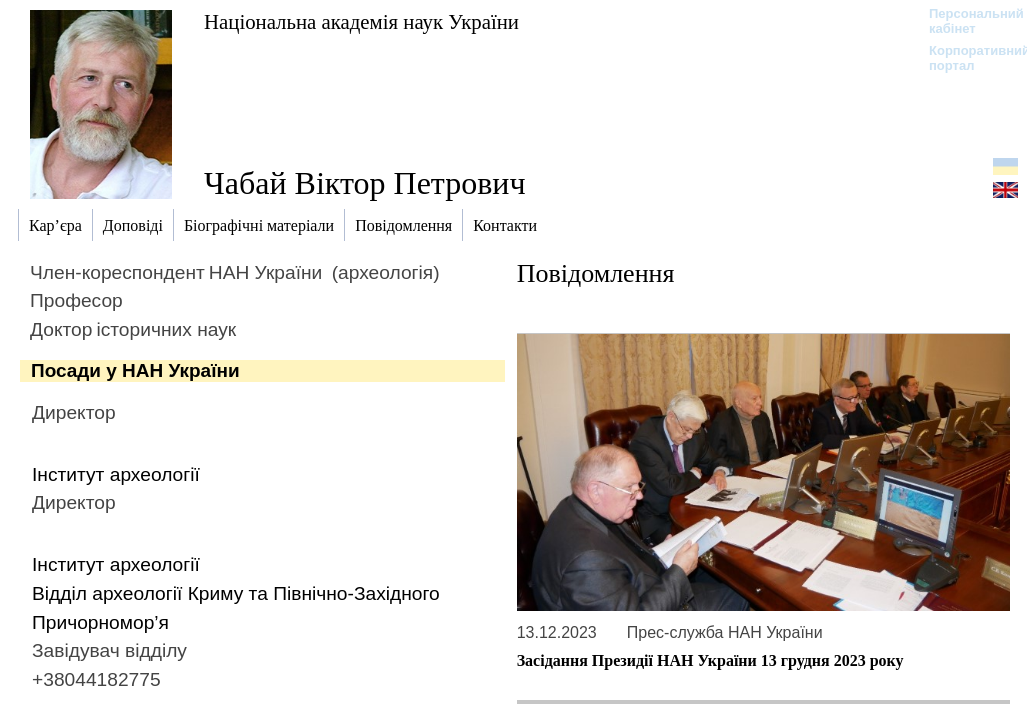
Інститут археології (116, 474)
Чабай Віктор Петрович (365, 183)
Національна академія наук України (361, 21)
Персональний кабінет (966, 21)
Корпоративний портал (966, 58)
